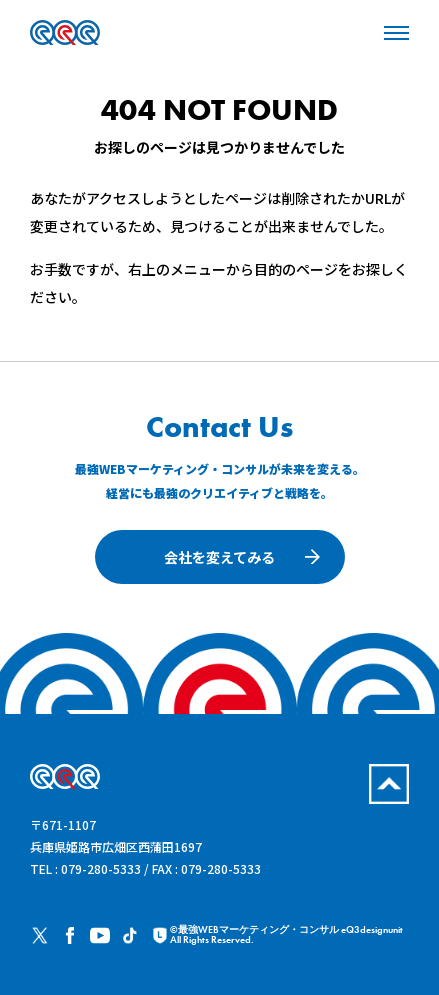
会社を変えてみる (219, 557)
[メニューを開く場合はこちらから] (396, 32)
